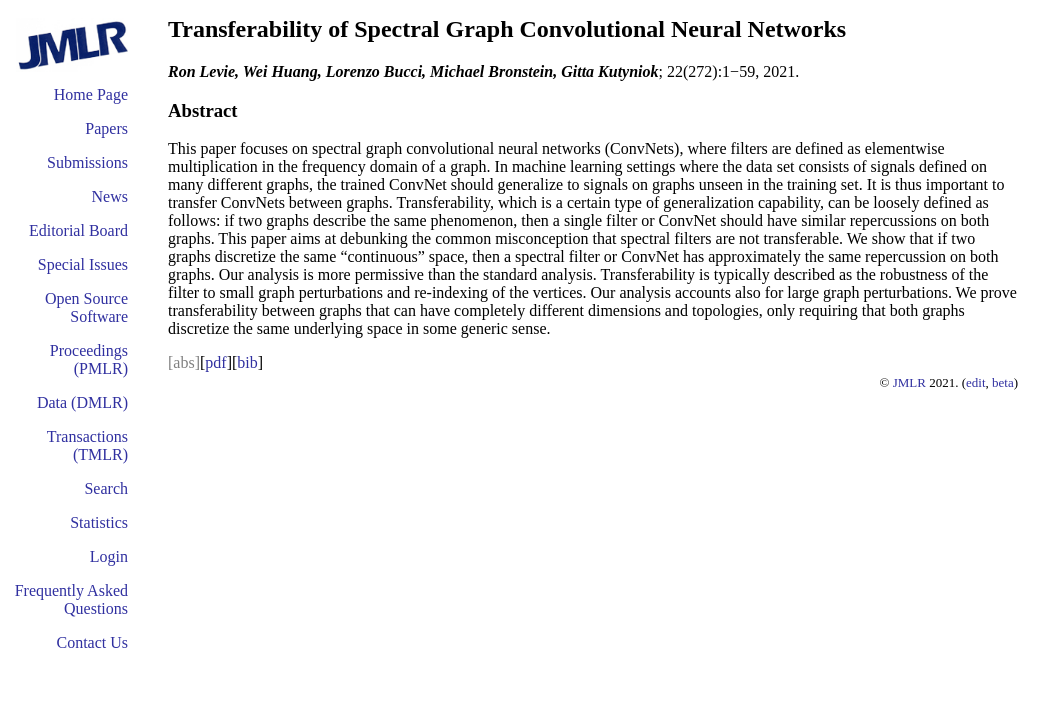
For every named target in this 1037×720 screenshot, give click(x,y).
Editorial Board (78, 230)
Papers (106, 128)
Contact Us (92, 642)
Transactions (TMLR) (87, 445)
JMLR (909, 382)
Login (109, 556)
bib (247, 362)
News (110, 196)
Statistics (99, 522)
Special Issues (83, 264)
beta (1003, 382)
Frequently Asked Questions (71, 599)
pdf (215, 362)
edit (976, 382)
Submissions (87, 162)
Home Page (91, 94)
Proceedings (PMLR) (89, 359)
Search (106, 488)
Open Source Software (86, 307)
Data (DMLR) (82, 402)
